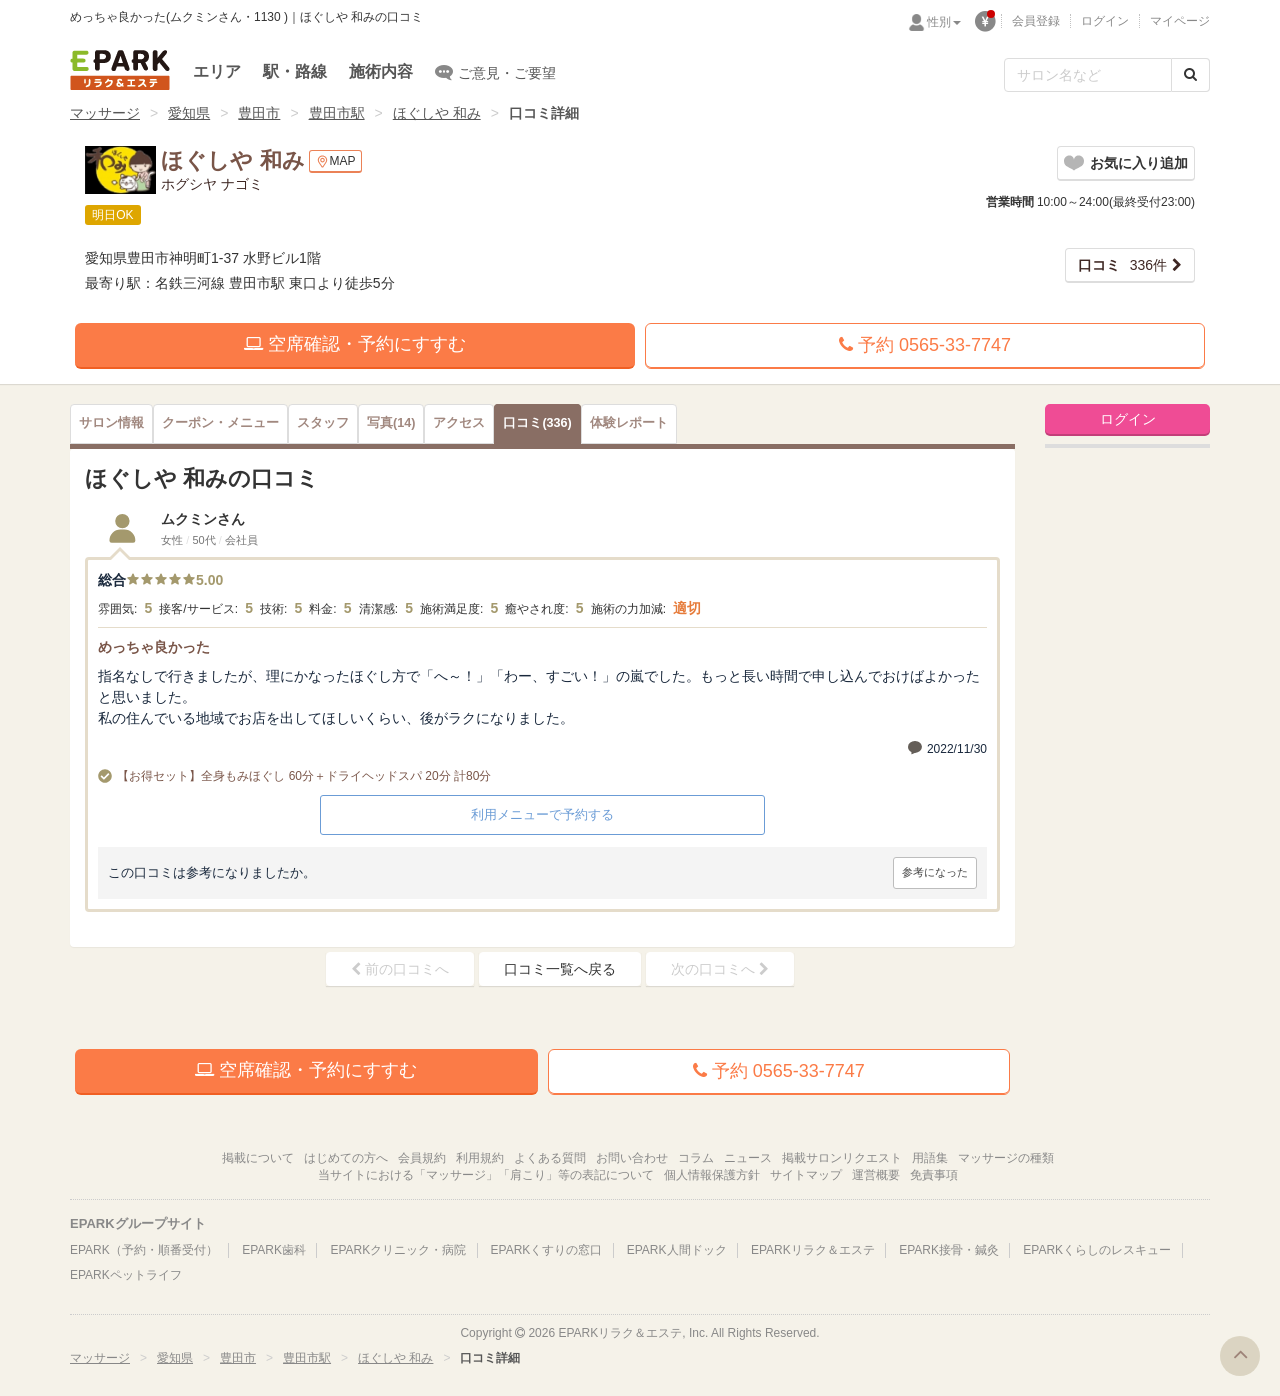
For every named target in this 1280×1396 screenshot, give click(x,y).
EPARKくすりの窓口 (547, 1250)
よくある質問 (550, 1158)
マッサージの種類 (1006, 1158)
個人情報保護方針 (712, 1175)
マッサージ (105, 113)
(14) (391, 423)
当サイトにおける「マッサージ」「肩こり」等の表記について (486, 1175)
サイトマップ (806, 1175)
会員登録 (1036, 21)
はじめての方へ (346, 1158)
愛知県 (189, 113)
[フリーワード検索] (1088, 75)
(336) (537, 423)
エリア (217, 71)
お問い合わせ (632, 1158)
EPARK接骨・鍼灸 (949, 1250)
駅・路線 (295, 71)
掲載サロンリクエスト (842, 1158)
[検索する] (1190, 75)
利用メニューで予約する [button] (542, 814)
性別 (944, 22)
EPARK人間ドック (677, 1250)
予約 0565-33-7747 (925, 345)
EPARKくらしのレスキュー (1097, 1250)
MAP (335, 161)
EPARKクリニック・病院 (398, 1250)
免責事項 (934, 1175)
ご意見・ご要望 (495, 72)
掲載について (258, 1158)
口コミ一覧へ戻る (560, 969)
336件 (1122, 265)
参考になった (935, 872)
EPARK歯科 (274, 1250)
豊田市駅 (337, 113)
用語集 (930, 1158)
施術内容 (381, 71)
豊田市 (259, 113)
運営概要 (876, 1175)
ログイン (1105, 21)
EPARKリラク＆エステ (120, 70)
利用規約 (480, 1158)
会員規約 (422, 1158)
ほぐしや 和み (437, 113)
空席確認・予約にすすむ (355, 344)
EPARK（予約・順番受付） (144, 1250)
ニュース (748, 1158)
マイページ (1180, 21)
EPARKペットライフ (126, 1275)
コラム (696, 1158)
